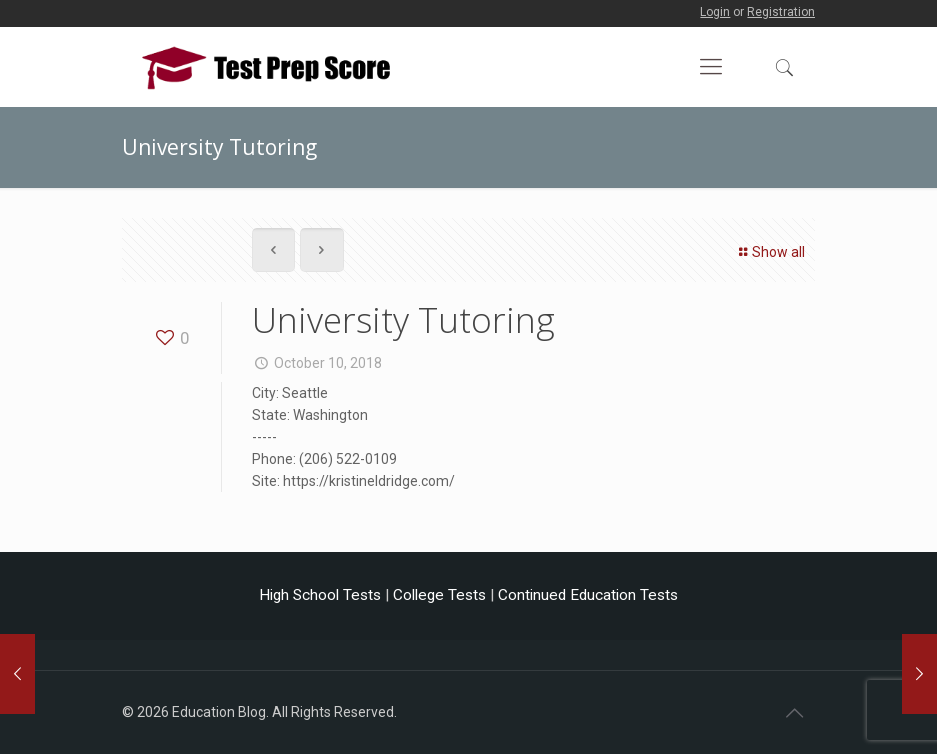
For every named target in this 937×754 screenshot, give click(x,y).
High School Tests (320, 595)
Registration (781, 12)
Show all (769, 252)
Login (715, 12)
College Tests (439, 595)
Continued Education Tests (588, 595)
